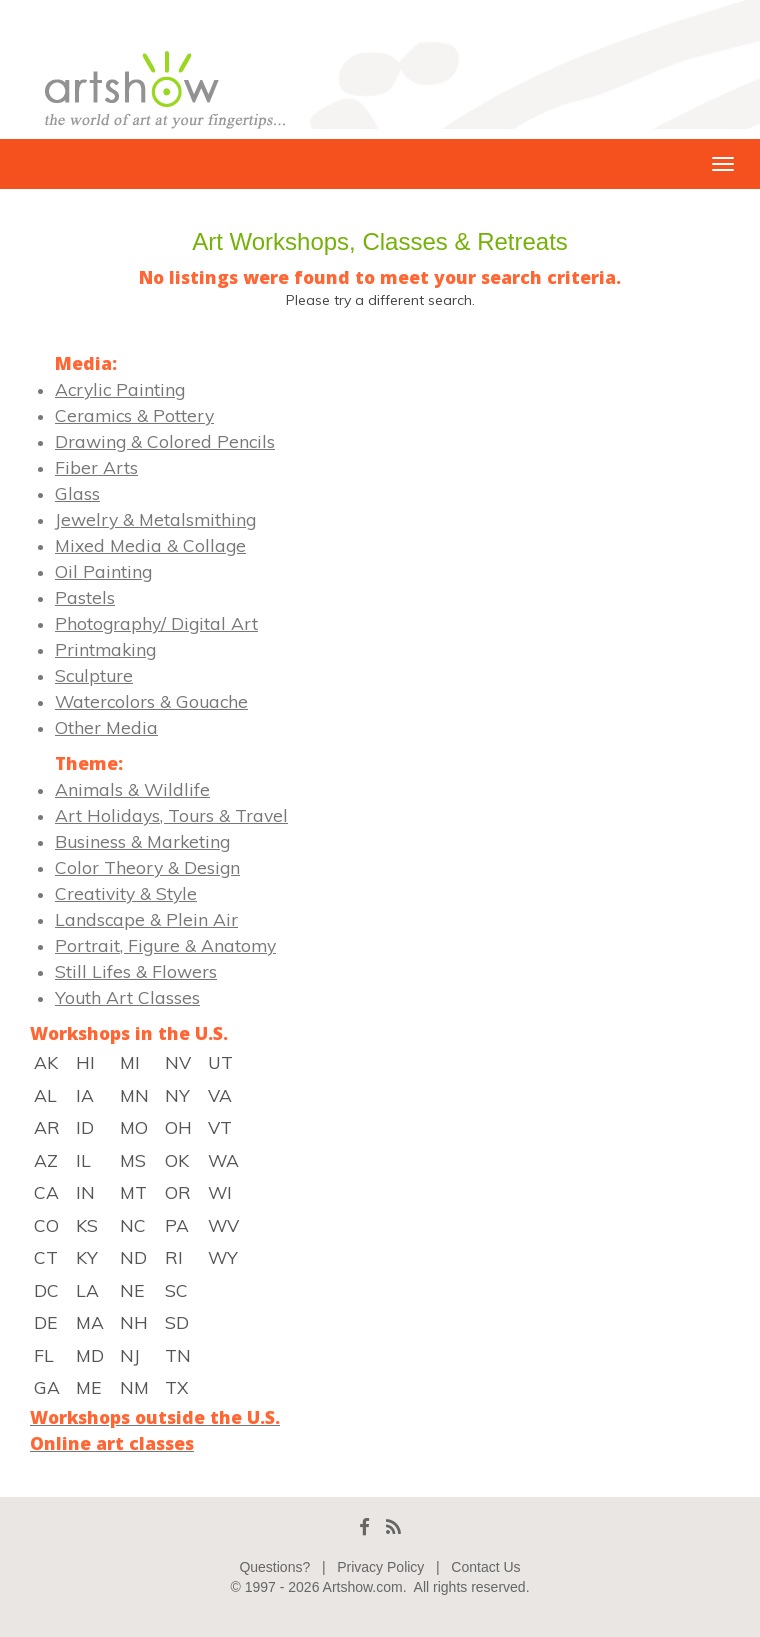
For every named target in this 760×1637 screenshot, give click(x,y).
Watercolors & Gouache (151, 701)
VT (220, 1127)
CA (46, 1192)
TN (178, 1355)
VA (220, 1095)
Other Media (106, 727)
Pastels (85, 597)
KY (87, 1257)
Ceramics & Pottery (134, 415)
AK (46, 1062)
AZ (46, 1160)
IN (85, 1192)
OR (178, 1192)
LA (87, 1290)
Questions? (274, 1567)
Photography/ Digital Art (156, 623)
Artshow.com (363, 1587)
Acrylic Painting (120, 389)
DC (46, 1290)
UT (220, 1062)
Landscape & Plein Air (146, 919)
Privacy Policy (380, 1567)
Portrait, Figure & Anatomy (165, 945)
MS (133, 1160)
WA (223, 1160)
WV (223, 1225)
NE (132, 1290)
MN (134, 1095)
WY (223, 1257)
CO (46, 1225)
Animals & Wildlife (132, 789)
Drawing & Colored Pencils (165, 441)
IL (83, 1160)
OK (177, 1160)
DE (45, 1322)
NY (177, 1095)
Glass (77, 493)
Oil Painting (103, 571)
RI (174, 1257)
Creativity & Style (126, 893)
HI (85, 1062)
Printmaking (105, 649)
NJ (130, 1355)
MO (134, 1127)
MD (90, 1355)
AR (47, 1127)
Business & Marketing (142, 841)
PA (177, 1225)
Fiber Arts (96, 467)
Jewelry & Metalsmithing (155, 519)
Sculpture (94, 675)
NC (133, 1225)
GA (47, 1387)
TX (176, 1387)
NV (178, 1062)
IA (85, 1095)
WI (220, 1192)
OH (178, 1127)
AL (45, 1095)
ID (85, 1127)
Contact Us (485, 1567)
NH (134, 1322)
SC (176, 1290)
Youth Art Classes (127, 997)
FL (44, 1355)
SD (177, 1322)
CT (46, 1257)
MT (133, 1192)
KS (87, 1225)
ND (133, 1257)
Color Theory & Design (147, 867)
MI (130, 1062)
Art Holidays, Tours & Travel (171, 815)
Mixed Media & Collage (150, 545)
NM (134, 1387)
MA (90, 1322)
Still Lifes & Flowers (136, 971)
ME (88, 1387)
